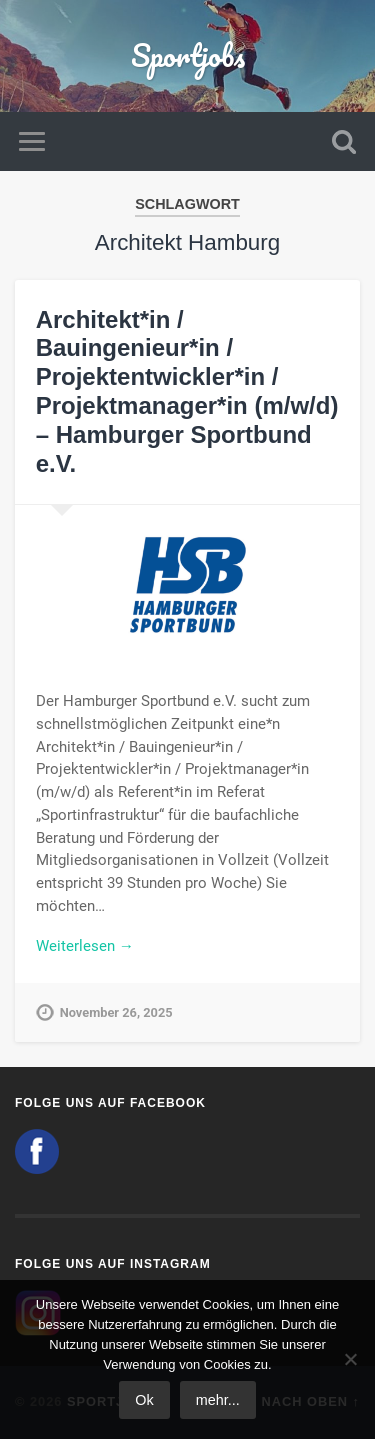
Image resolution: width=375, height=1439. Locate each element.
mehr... (218, 1400)
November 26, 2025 (116, 1012)
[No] (350, 1359)
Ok (144, 1400)
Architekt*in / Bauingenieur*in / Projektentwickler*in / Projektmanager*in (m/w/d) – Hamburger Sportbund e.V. (187, 391)
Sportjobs (188, 55)
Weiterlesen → (85, 946)
